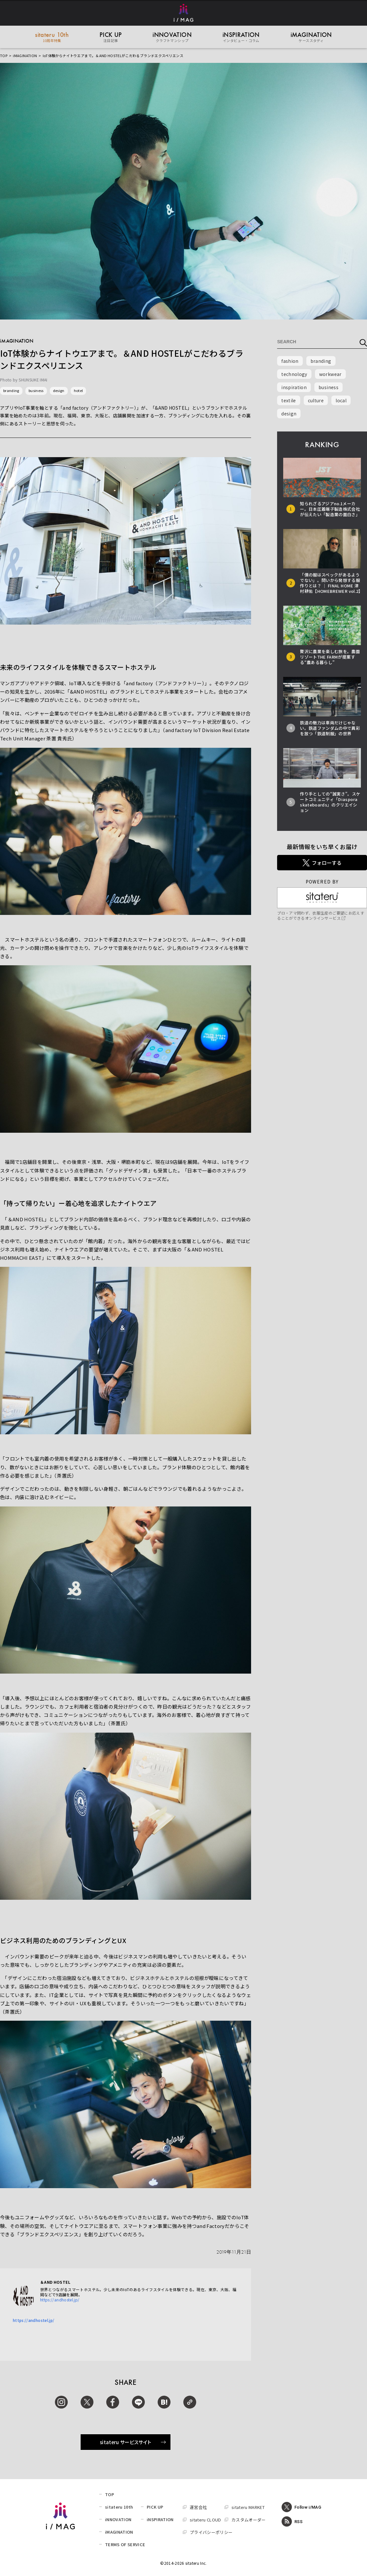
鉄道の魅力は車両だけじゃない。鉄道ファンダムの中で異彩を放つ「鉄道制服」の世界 (330, 728)
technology (294, 374)
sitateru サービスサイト (133, 2442)
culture (316, 400)
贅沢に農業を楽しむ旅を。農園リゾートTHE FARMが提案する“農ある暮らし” (330, 656)
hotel (78, 390)
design (59, 390)
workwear (330, 374)
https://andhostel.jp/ (59, 2299)
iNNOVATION (118, 2519)
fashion (289, 361)
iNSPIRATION (160, 2519)
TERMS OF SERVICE (125, 2544)
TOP (3, 55)
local (341, 400)
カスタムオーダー (249, 2520)
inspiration (294, 387)
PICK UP (155, 2507)
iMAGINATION (25, 55)
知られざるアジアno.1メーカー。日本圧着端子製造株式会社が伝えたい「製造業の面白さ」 (330, 508)
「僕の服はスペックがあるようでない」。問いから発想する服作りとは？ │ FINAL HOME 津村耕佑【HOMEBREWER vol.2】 (331, 583)
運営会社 (198, 2507)
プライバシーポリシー (211, 2532)
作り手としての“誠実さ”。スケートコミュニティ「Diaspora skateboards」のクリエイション (330, 802)
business (36, 390)
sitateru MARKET (248, 2507)
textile (288, 400)
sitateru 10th (119, 2507)
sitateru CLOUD (205, 2520)
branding (11, 390)
